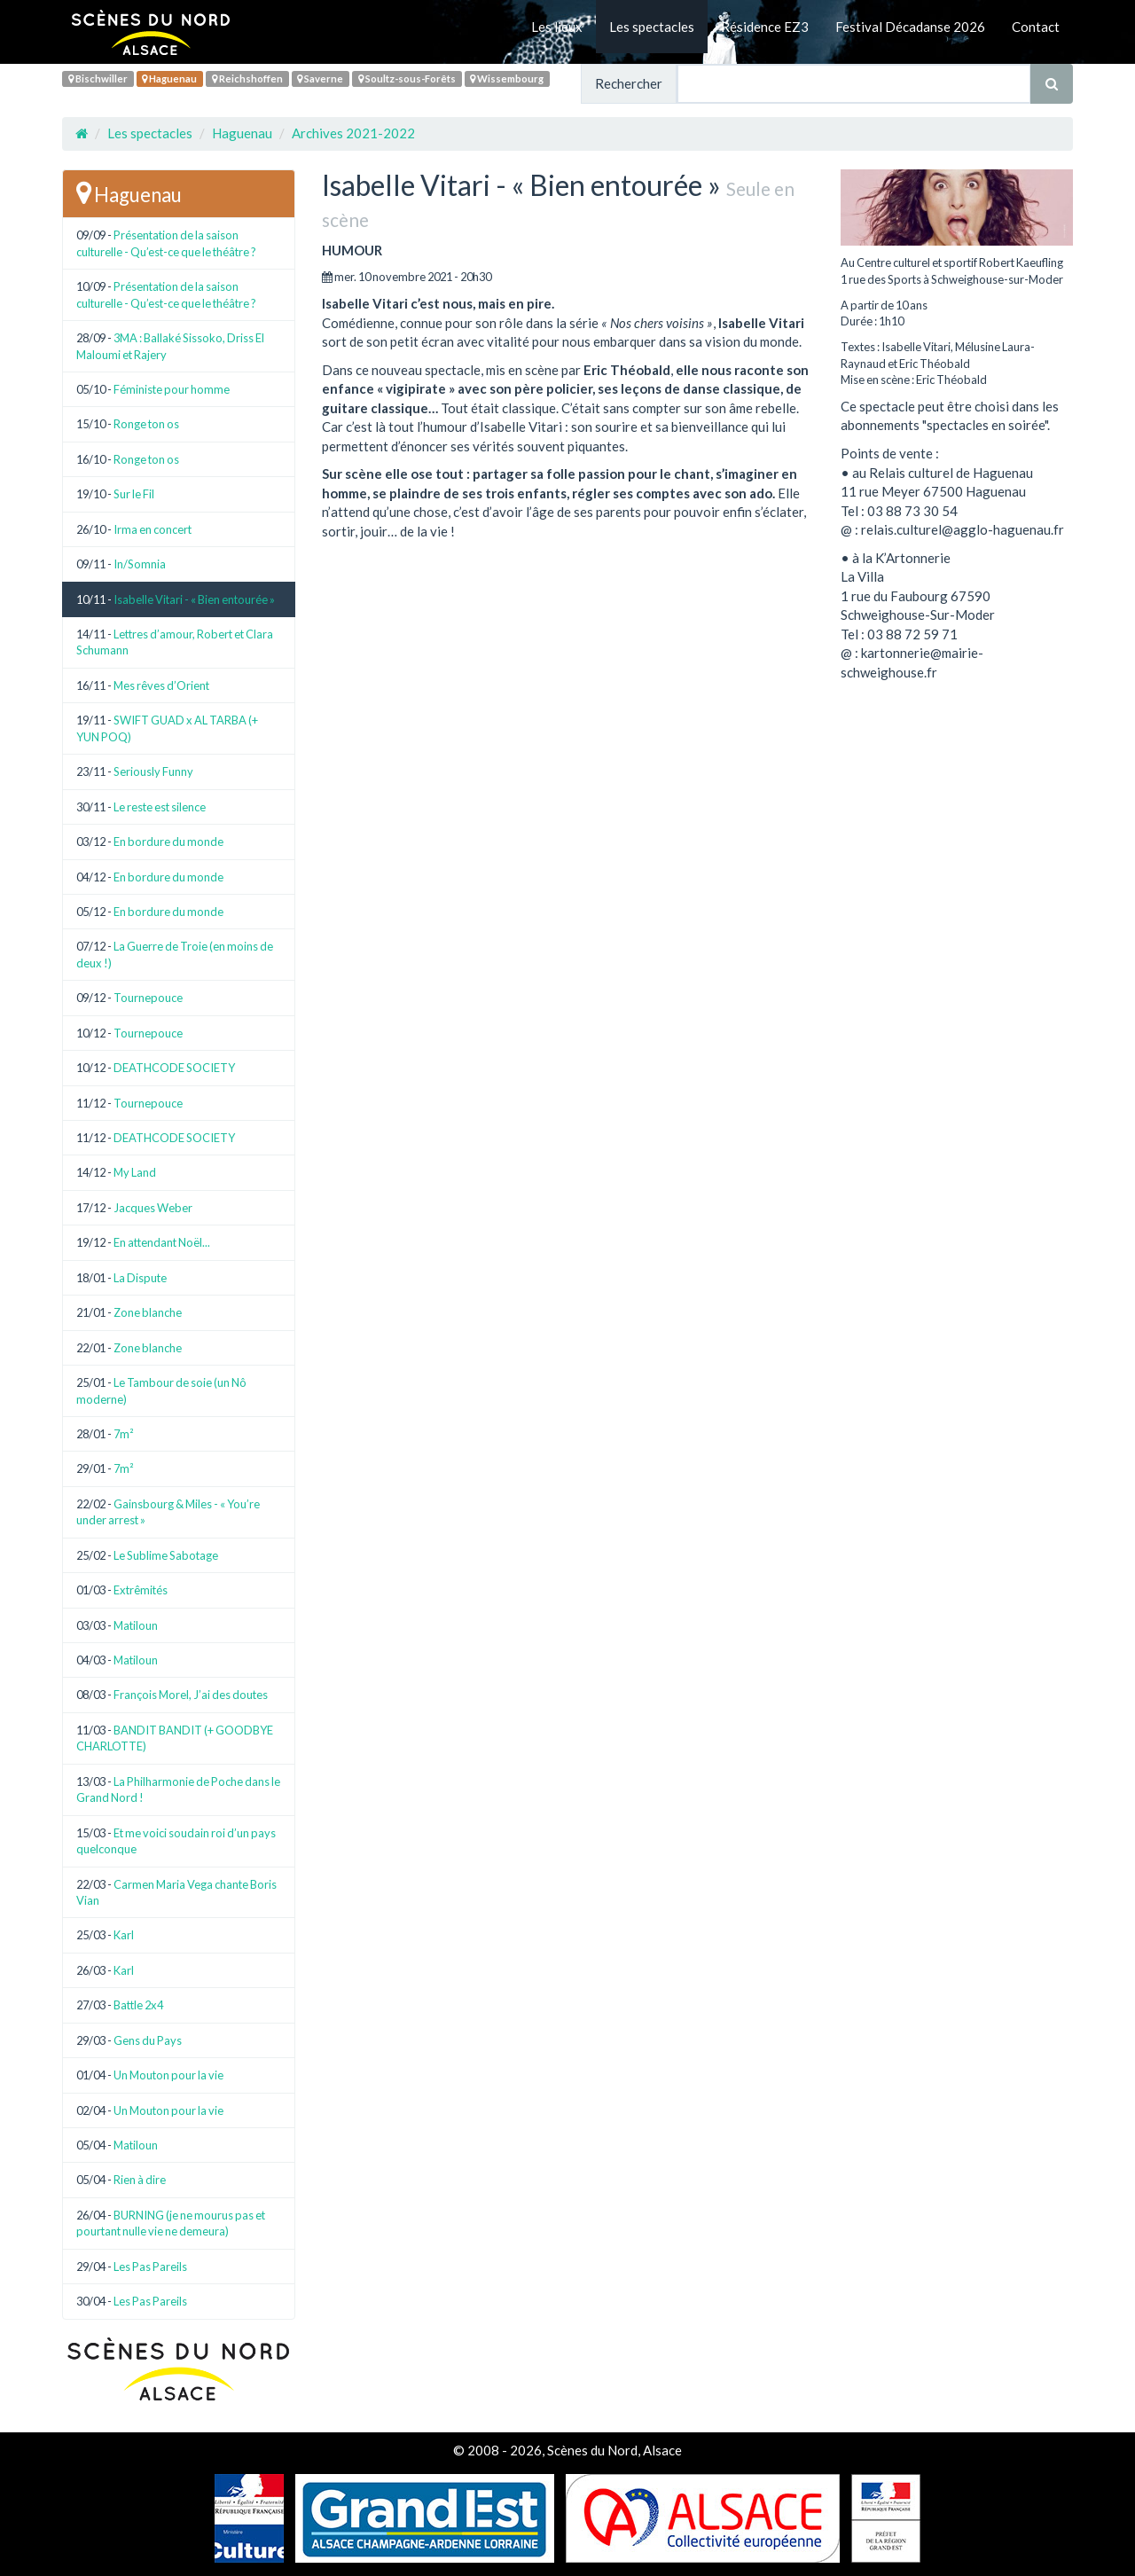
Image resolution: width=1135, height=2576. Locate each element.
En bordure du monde (168, 841)
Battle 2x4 (138, 2005)
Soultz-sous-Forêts (407, 78)
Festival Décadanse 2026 (910, 27)
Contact (1036, 27)
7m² (123, 1434)
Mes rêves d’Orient (161, 685)
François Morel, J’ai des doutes (191, 1694)
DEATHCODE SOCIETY (174, 1068)
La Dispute (140, 1278)
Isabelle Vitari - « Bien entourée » (194, 599)
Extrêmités (141, 1590)
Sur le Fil (134, 494)
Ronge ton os (146, 424)
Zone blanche (148, 1312)
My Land (135, 1172)
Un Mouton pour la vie (168, 2075)
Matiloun (136, 1625)
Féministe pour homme (172, 389)
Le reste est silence (160, 807)
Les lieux (557, 27)
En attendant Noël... (162, 1242)
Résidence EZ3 (765, 27)
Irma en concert (153, 529)
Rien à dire (140, 2180)
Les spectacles (651, 27)
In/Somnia (140, 564)
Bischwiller (98, 78)
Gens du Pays (148, 2040)
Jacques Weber (153, 1208)
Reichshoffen (247, 78)
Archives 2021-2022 (353, 133)
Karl (124, 1935)
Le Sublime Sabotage (166, 1555)
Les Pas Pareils (150, 2266)
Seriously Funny (153, 771)
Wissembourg (507, 78)
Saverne (320, 78)
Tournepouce (148, 997)
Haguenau (169, 78)
